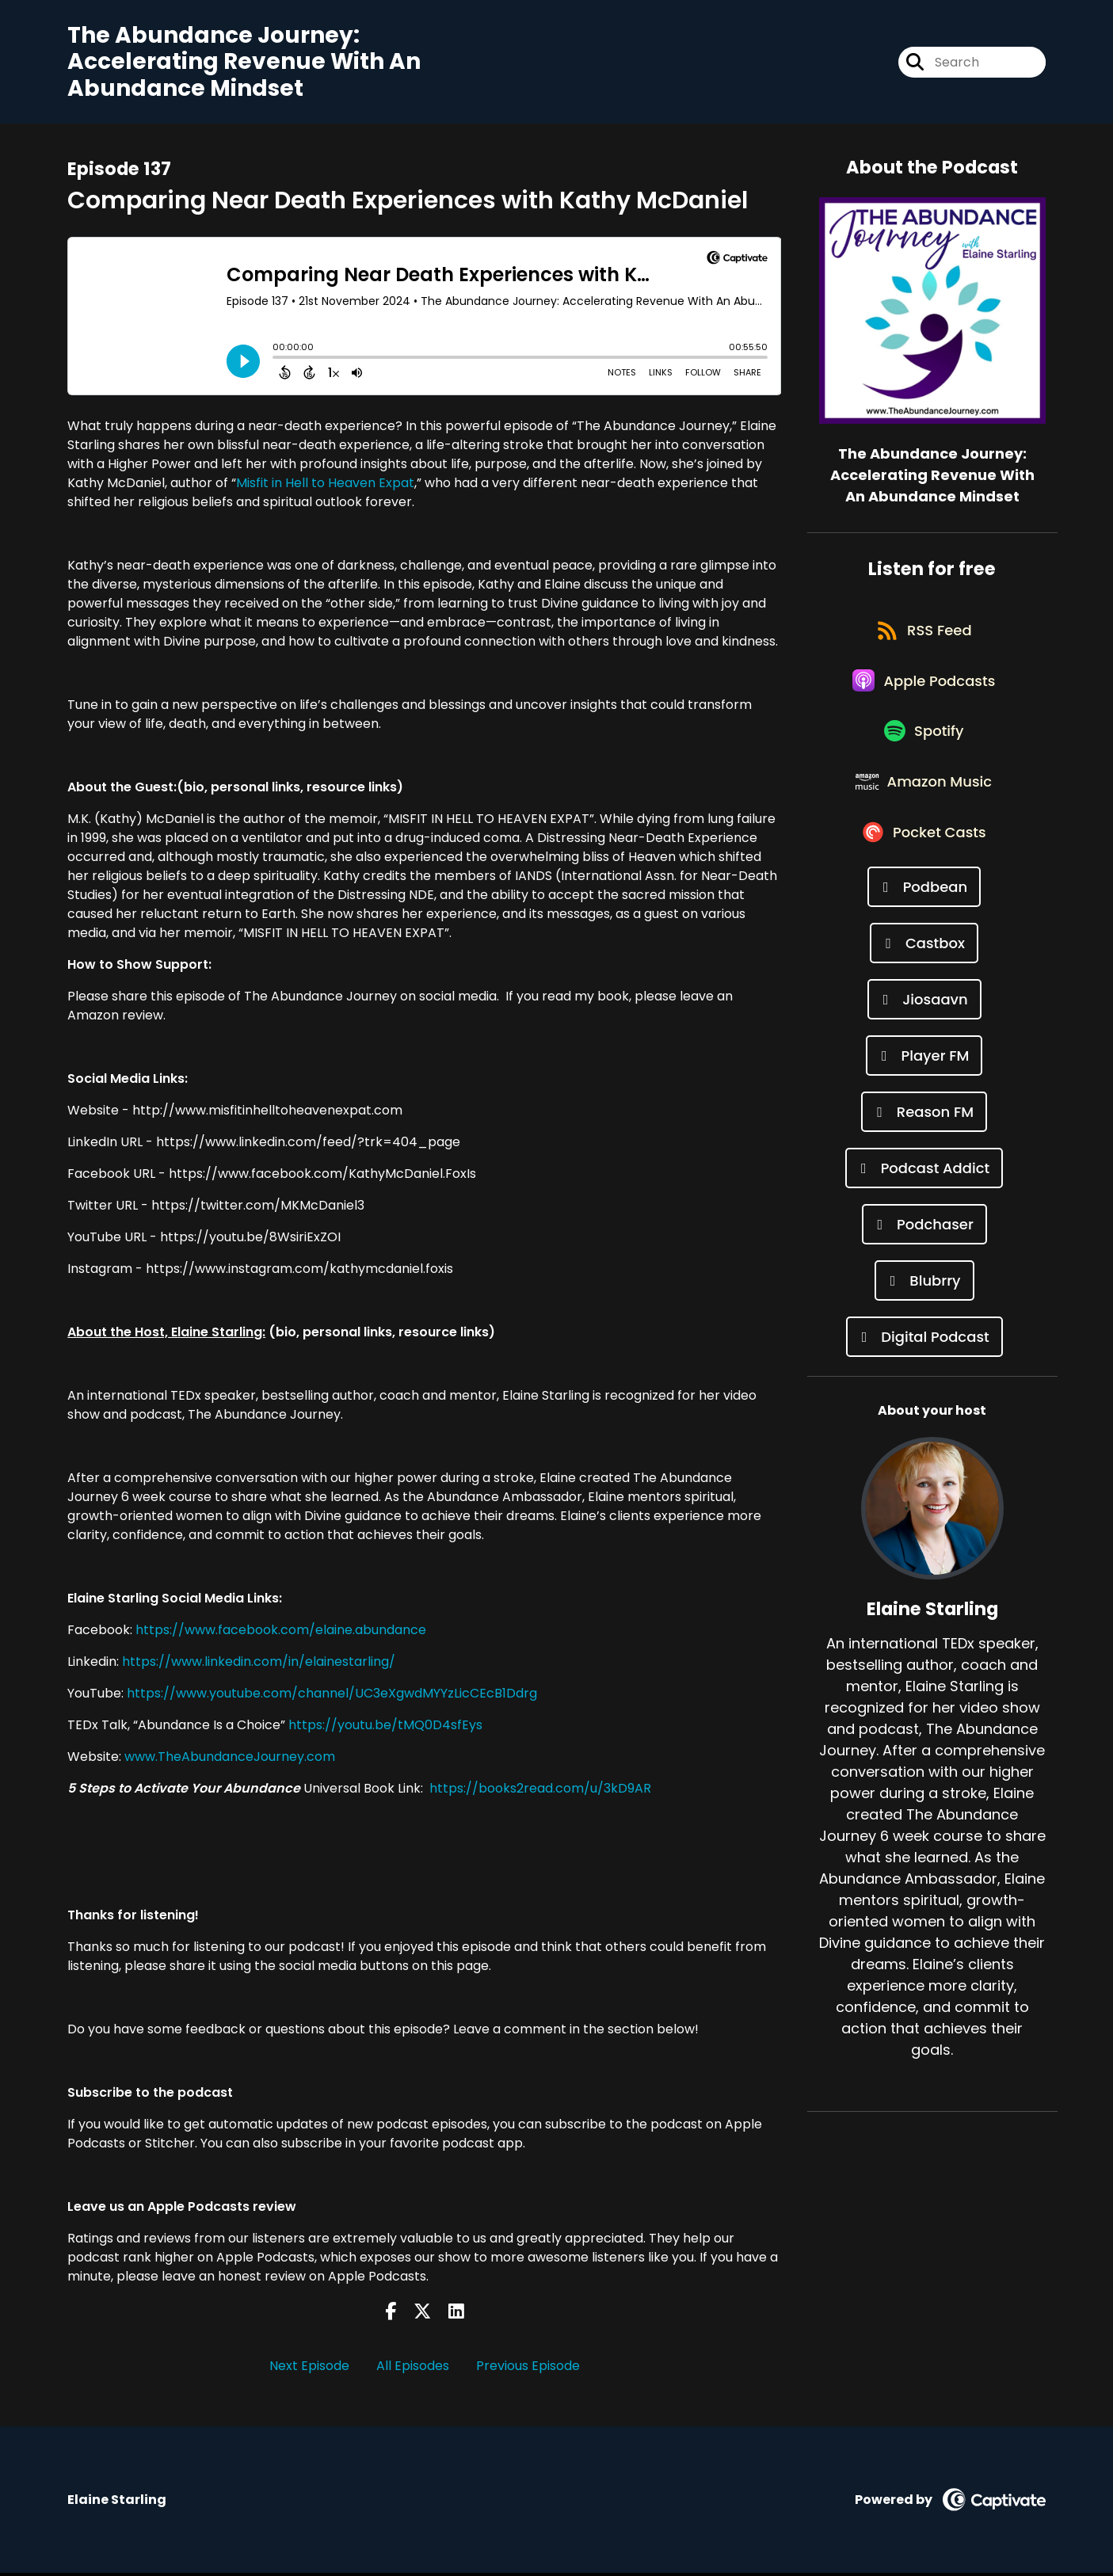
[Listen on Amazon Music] (924, 808)
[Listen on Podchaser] (924, 1259)
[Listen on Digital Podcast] (924, 1371)
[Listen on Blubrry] (924, 1315)
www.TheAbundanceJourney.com (229, 1760)
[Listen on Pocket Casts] (924, 865)
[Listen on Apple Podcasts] (924, 695)
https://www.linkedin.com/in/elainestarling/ (258, 1665)
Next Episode (309, 2370)
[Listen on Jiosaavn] (924, 1034)
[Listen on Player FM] (924, 1090)
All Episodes (412, 2370)
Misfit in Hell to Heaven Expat (325, 486)
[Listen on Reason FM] (924, 1146)
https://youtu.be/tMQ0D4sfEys (385, 1728)
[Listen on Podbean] (924, 921)
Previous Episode (528, 2370)
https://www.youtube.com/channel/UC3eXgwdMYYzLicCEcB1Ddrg (332, 1696)
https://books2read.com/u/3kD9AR (540, 1791)
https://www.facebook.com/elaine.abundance (280, 1633)
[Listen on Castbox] (924, 978)
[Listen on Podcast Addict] (924, 1203)
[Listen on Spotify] (923, 752)
